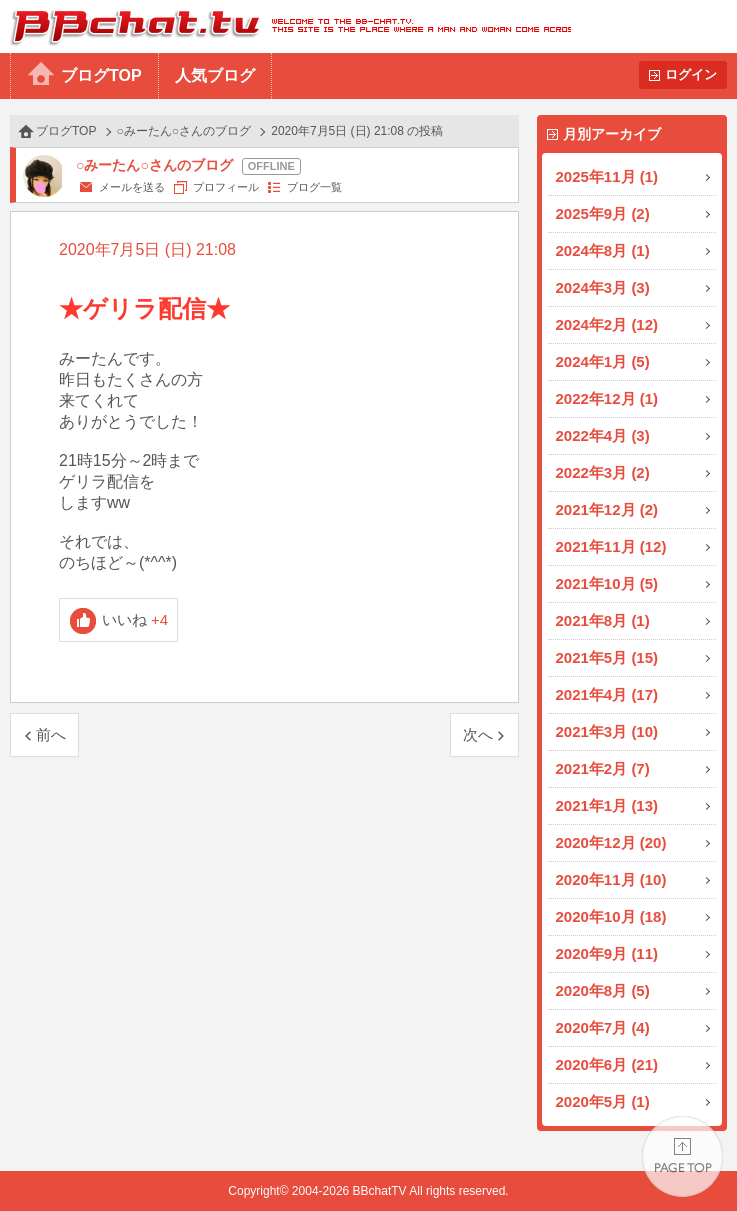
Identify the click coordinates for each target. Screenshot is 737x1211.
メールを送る (132, 187)
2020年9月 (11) (607, 953)
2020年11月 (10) (611, 879)
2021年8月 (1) (603, 620)
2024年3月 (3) (603, 287)
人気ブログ (215, 75)
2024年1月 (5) (603, 361)
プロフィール (226, 187)
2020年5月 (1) (603, 1101)
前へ (51, 734)
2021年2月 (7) (603, 768)
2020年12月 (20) (611, 842)
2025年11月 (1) (607, 176)
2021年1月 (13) (607, 805)
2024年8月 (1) (603, 250)
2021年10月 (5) (607, 583)
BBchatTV (285, 26)
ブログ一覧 (314, 187)
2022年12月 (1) (607, 398)
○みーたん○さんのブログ (184, 131)
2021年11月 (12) (611, 546)
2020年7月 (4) (603, 1027)
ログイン (691, 74)
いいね (135, 619)
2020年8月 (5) (603, 990)
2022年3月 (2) (603, 472)
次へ (478, 734)
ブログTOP (101, 75)
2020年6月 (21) (607, 1064)
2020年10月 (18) (611, 916)
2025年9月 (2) (603, 213)
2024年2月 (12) (607, 324)
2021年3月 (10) (607, 731)
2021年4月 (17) (607, 694)
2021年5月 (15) (607, 657)
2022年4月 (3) (603, 435)
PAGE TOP (682, 1156)
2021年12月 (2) (607, 509)
